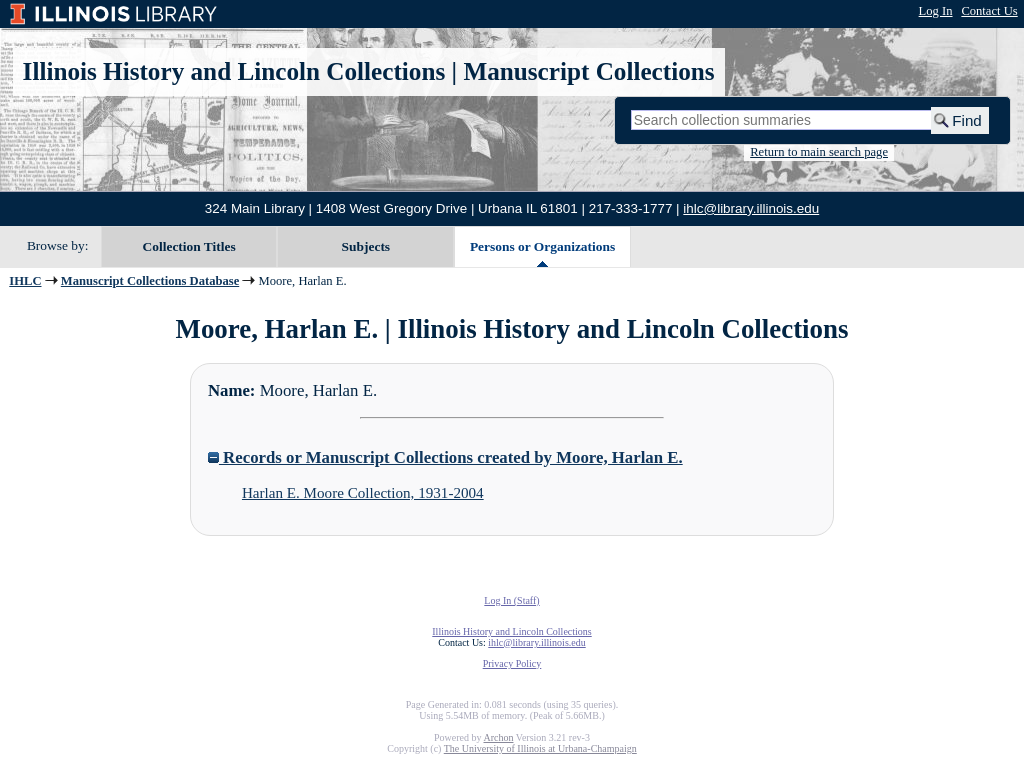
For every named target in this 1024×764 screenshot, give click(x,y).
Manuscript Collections (588, 71)
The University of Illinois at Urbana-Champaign (540, 748)
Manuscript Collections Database (150, 281)
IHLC (25, 281)
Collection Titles (189, 246)
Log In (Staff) (511, 600)
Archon (498, 737)
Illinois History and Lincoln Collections (234, 71)
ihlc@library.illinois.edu (751, 208)
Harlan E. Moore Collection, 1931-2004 (363, 493)
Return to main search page (819, 152)
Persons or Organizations (542, 246)
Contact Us (989, 11)
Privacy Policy (512, 663)
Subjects (366, 246)
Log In (936, 11)
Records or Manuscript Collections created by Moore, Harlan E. (445, 457)
